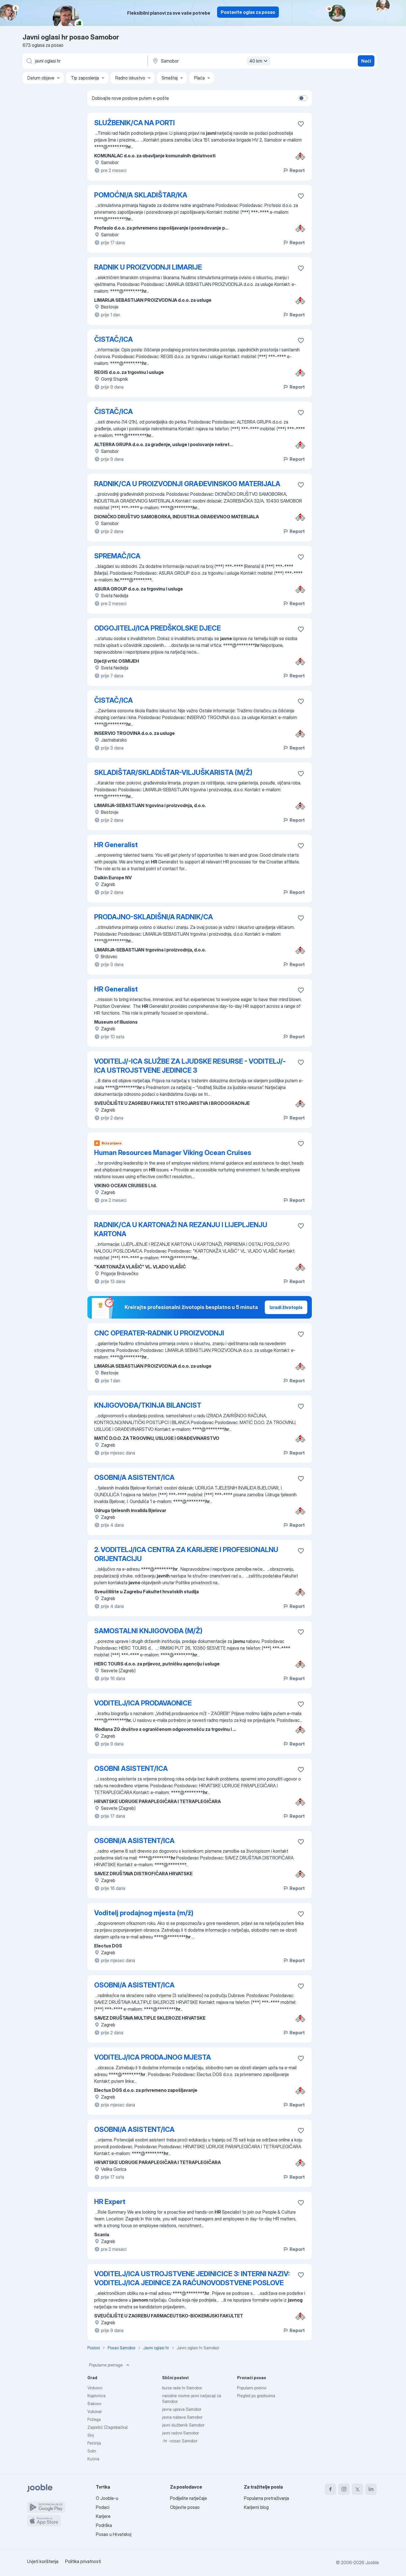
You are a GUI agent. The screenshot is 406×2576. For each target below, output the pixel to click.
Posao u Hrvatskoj (113, 2534)
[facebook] (330, 2489)
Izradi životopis (286, 1307)
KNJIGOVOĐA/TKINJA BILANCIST (147, 1405)
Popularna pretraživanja (266, 2498)
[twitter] (357, 2489)
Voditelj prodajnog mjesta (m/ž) (143, 1913)
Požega (94, 2419)
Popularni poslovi (251, 2387)
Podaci (102, 2507)
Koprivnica (96, 2395)
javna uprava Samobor (181, 2409)
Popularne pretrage (110, 2365)
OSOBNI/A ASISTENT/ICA (134, 1477)
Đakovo (94, 2403)
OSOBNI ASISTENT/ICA (131, 1768)
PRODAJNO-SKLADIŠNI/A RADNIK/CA (153, 917)
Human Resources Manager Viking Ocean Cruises (172, 1153)
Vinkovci (94, 2387)
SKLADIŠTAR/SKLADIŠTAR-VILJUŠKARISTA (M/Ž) (173, 772)
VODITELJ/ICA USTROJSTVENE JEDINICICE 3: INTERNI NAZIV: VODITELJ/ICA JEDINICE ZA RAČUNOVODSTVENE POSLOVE (192, 2278)
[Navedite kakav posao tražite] (85, 61)
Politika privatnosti (83, 2561)
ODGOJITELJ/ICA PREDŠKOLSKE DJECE (157, 628)
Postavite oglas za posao (248, 12)
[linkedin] (371, 2489)
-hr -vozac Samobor (179, 2440)
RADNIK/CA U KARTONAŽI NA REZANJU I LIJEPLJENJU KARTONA (180, 1229)
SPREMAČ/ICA (117, 556)
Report (294, 170)
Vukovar (94, 2411)
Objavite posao (185, 2507)
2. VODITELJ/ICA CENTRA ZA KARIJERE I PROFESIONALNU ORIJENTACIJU (186, 1554)
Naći (366, 61)
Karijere (103, 2516)
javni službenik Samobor (183, 2425)
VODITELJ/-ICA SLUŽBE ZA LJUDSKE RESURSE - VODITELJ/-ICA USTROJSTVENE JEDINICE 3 (190, 1065)
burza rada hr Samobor (182, 2387)
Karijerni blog (256, 2507)
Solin (91, 2451)
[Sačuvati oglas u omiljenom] (301, 124)
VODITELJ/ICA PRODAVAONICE (143, 1703)
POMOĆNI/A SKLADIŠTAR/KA (140, 195)
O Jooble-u (107, 2498)
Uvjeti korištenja (42, 2561)
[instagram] (344, 2489)
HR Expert (109, 2202)
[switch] (302, 98)
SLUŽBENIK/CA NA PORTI (134, 123)
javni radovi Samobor (180, 2432)
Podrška (104, 2525)
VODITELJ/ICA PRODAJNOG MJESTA (152, 2057)
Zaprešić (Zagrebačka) (107, 2427)
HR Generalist (116, 845)
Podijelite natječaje (188, 2498)
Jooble (372, 2562)
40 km (259, 61)
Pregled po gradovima (256, 2395)
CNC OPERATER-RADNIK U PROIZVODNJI (159, 1333)
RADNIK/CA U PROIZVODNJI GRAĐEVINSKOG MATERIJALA (187, 484)
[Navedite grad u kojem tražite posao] (211, 61)
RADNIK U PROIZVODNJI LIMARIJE (148, 267)
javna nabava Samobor (182, 2417)
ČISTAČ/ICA (113, 339)
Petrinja (94, 2443)
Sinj (90, 2435)
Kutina (93, 2458)
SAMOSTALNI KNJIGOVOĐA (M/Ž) (148, 1631)
